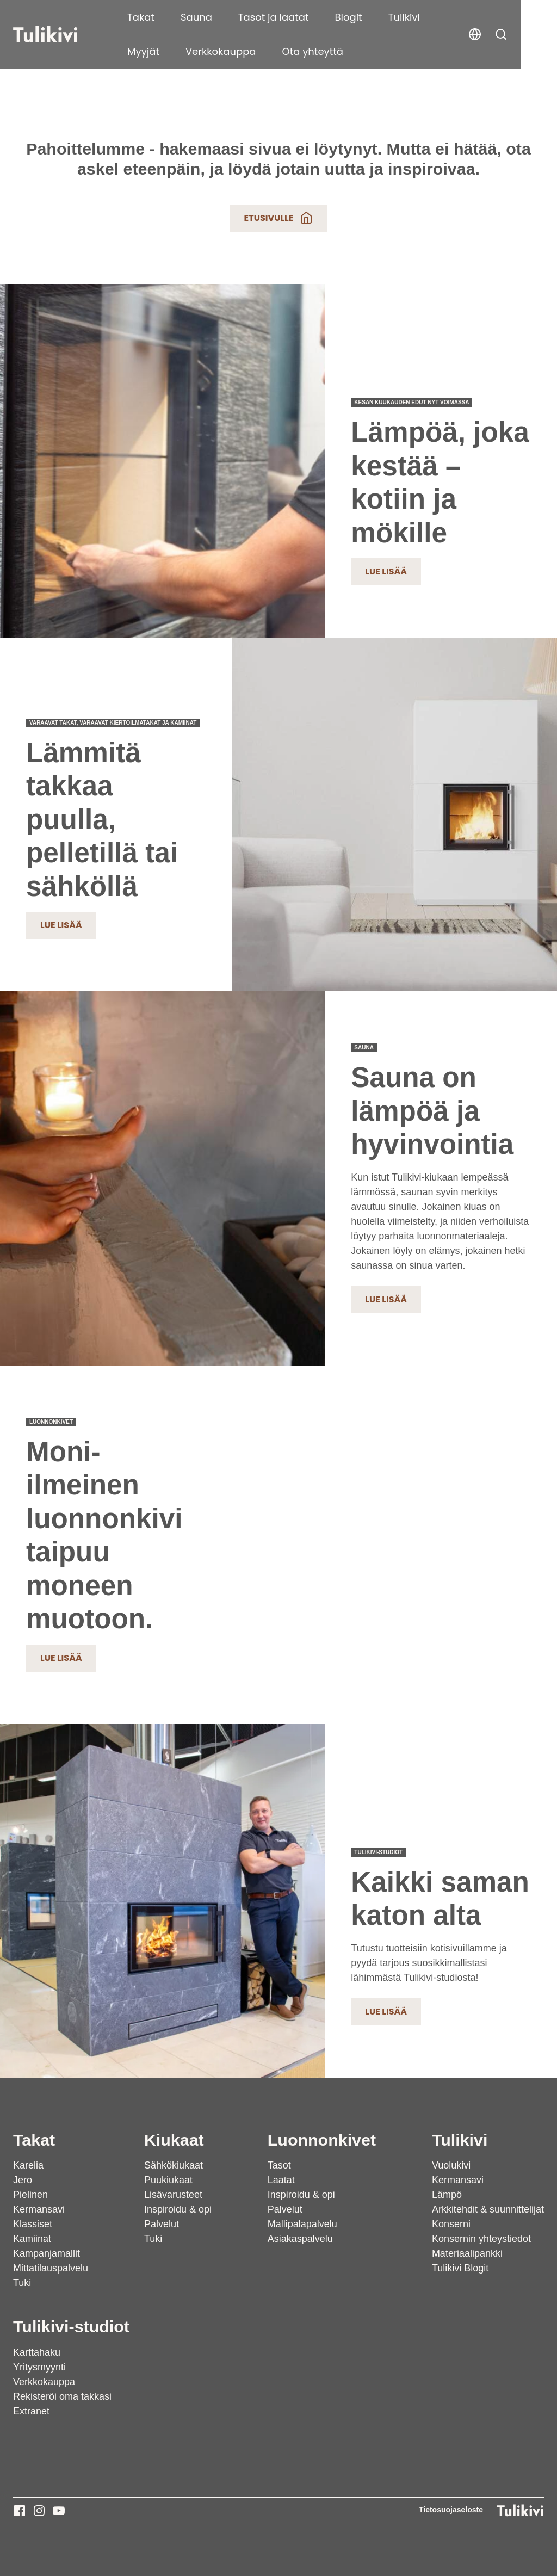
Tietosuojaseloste (451, 2509)
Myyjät (462, 17)
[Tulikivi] (59, 34)
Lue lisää (386, 571)
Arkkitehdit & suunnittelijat (488, 2209)
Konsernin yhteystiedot (481, 2238)
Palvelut (161, 2224)
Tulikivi (404, 17)
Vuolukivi (451, 2165)
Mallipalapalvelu (302, 2224)
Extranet (31, 2411)
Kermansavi (39, 2209)
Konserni (451, 2224)
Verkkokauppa (162, 51)
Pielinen (30, 2194)
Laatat (281, 2180)
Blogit (348, 17)
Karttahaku (36, 2352)
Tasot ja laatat (273, 17)
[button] (537, 34)
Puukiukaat (168, 2180)
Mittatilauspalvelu (50, 2268)
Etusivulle (278, 217)
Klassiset (32, 2224)
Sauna (196, 17)
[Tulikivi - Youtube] (58, 2510)
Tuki (22, 2282)
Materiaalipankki (467, 2253)
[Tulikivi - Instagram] (39, 2510)
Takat (140, 17)
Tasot (279, 2165)
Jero (22, 2180)
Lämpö (447, 2194)
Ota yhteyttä (254, 51)
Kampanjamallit (46, 2253)
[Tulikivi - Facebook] (19, 2510)
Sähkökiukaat (173, 2165)
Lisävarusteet (173, 2194)
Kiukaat (174, 2139)
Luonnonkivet (322, 2139)
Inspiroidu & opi (178, 2209)
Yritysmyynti (39, 2367)
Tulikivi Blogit (460, 2268)
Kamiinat (32, 2238)
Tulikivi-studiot (71, 2326)
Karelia (28, 2165)
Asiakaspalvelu (300, 2238)
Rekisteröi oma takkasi (62, 2396)
